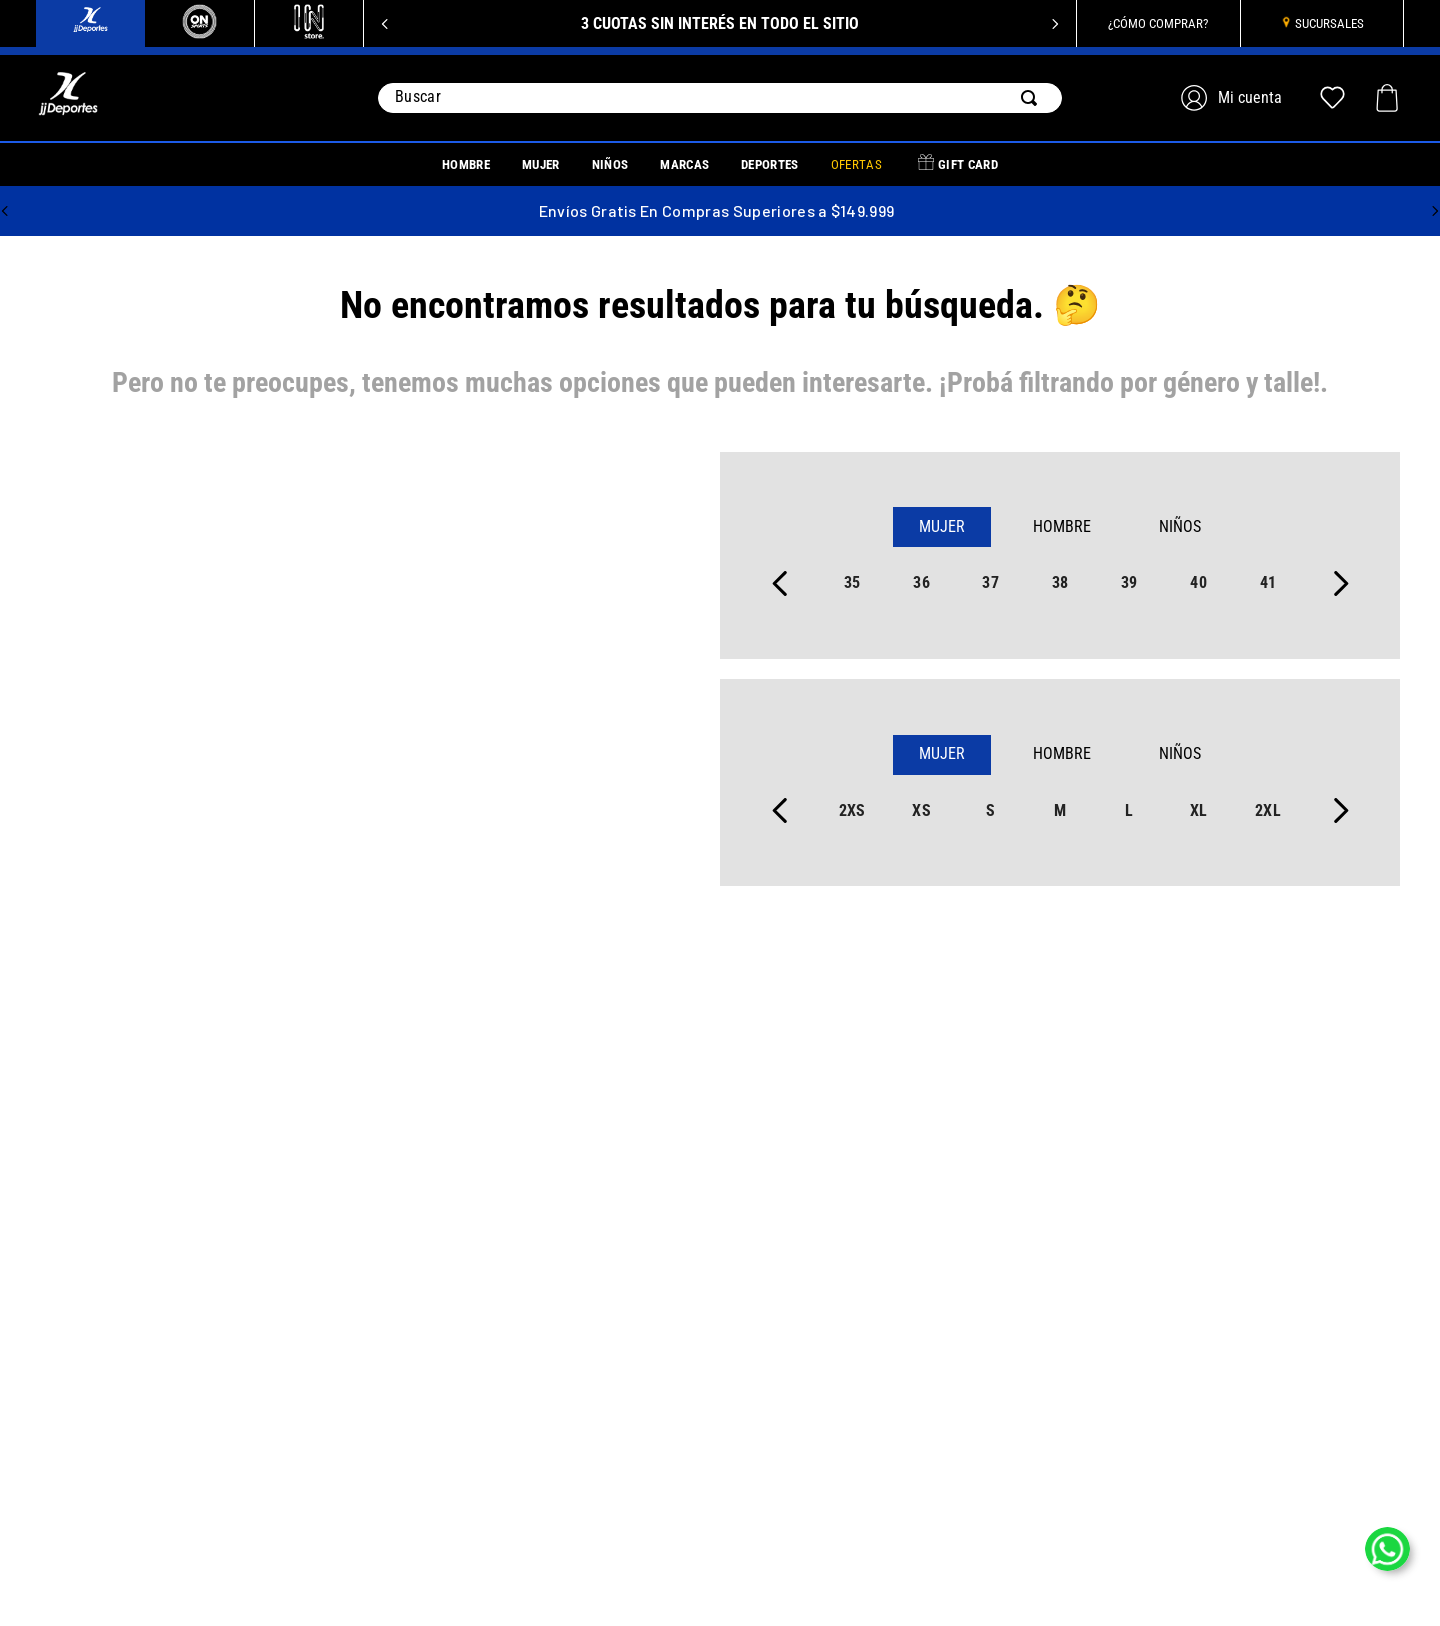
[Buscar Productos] (1033, 98)
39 (1129, 582)
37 (990, 582)
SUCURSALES (1329, 23)
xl (1199, 810)
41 (1268, 582)
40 (1198, 582)
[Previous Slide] (385, 24)
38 (1060, 582)
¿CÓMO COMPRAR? (1158, 23)
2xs (852, 810)
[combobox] (720, 98)
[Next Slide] (1055, 24)
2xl (1268, 810)
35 (852, 582)
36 (921, 582)
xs (921, 810)
